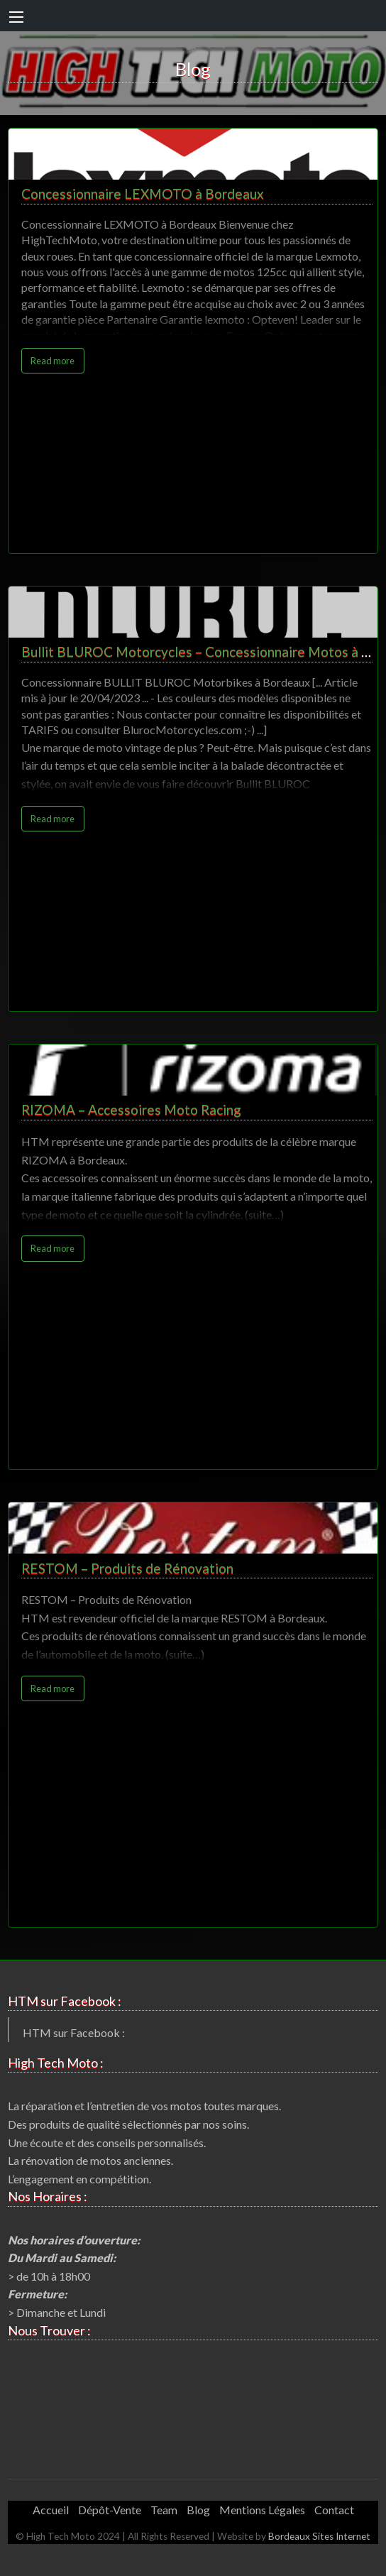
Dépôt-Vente (109, 2509)
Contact (334, 2509)
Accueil (51, 2509)
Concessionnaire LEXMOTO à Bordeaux (142, 193)
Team (163, 2509)
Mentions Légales (262, 2509)
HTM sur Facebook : (74, 2032)
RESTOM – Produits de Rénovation (127, 1568)
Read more (53, 360)
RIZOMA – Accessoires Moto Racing (131, 1109)
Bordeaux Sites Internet (319, 2536)
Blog (198, 2509)
